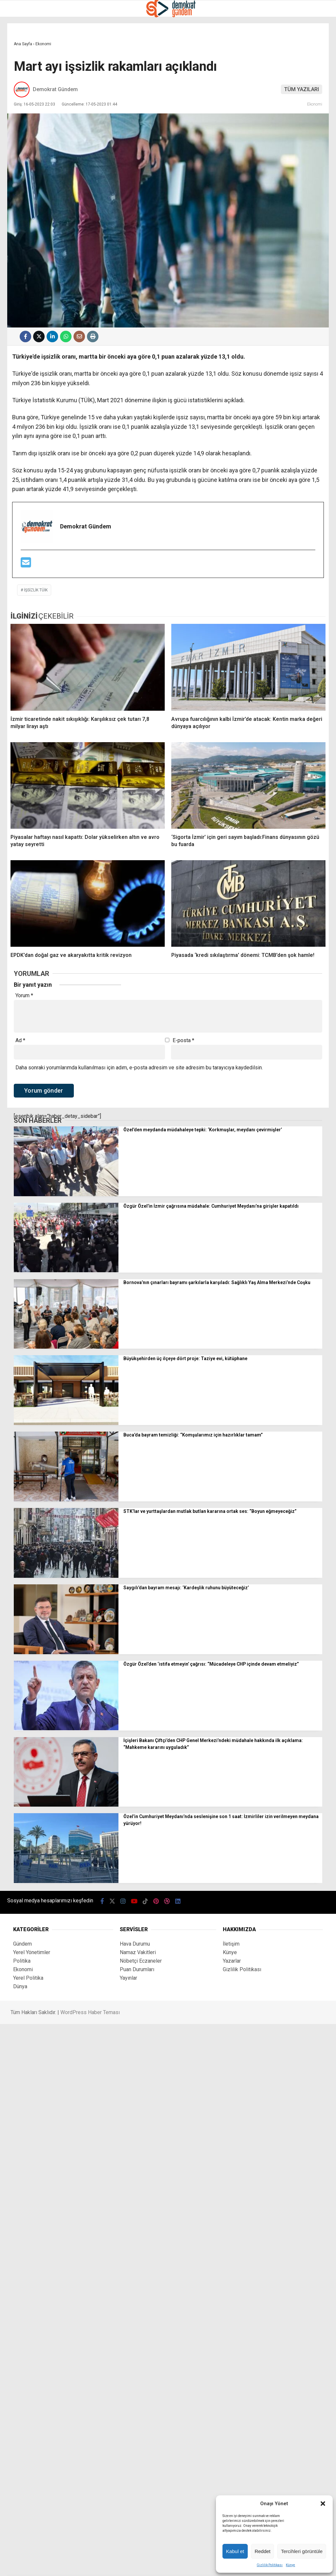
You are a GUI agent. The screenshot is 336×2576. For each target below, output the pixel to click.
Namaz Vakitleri (138, 1952)
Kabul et (235, 2551)
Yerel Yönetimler (31, 1952)
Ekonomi (314, 104)
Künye (290, 2565)
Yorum (24, 995)
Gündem (22, 1944)
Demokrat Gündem (55, 89)
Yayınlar (128, 1978)
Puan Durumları (137, 1969)
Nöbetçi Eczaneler (141, 1961)
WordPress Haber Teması (90, 2012)
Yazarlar (232, 1961)
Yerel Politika (28, 1978)
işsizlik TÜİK (36, 590)
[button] (323, 2503)
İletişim (231, 1944)
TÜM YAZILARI (301, 89)
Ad (20, 1040)
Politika (22, 1961)
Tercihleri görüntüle (302, 2551)
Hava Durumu (135, 1944)
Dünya (20, 1986)
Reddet (262, 2551)
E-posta (183, 1040)
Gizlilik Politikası (270, 2565)
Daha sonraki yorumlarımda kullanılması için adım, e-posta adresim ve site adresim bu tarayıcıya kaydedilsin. (139, 1067)
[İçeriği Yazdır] (92, 336)
